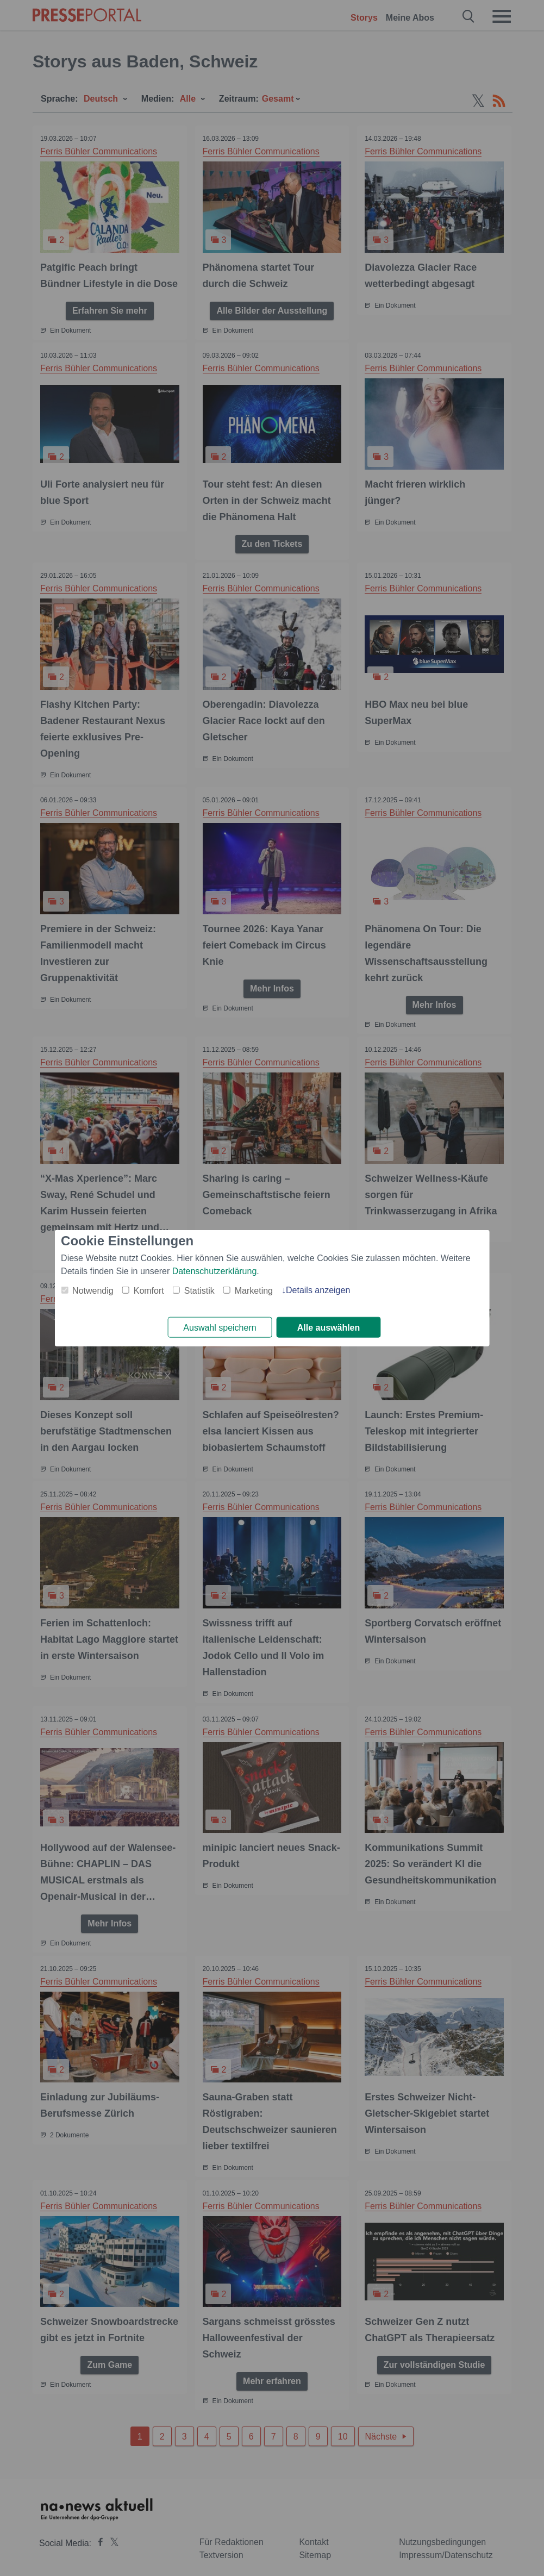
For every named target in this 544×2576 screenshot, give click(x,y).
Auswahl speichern (219, 1327)
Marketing (254, 1290)
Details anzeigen (318, 1289)
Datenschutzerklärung (214, 1270)
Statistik (199, 1290)
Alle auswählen (328, 1327)
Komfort (149, 1290)
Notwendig (93, 1290)
